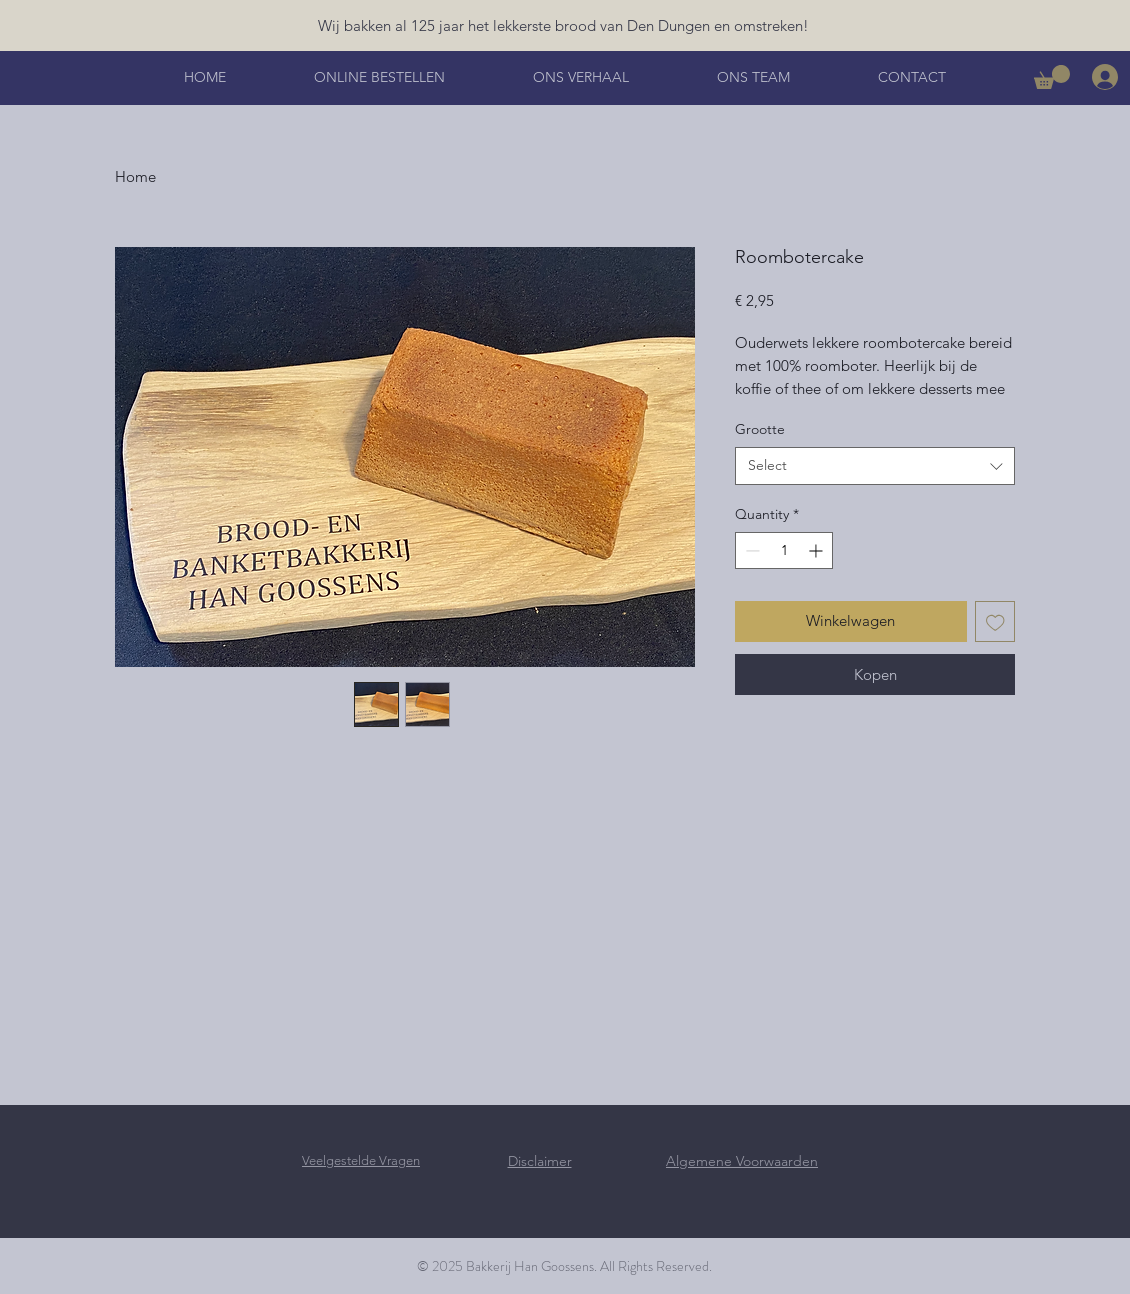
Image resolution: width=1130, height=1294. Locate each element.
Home (135, 176)
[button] (1052, 77)
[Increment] (817, 550)
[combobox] (875, 466)
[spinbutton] (784, 550)
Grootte (760, 429)
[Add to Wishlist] (995, 621)
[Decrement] (750, 550)
